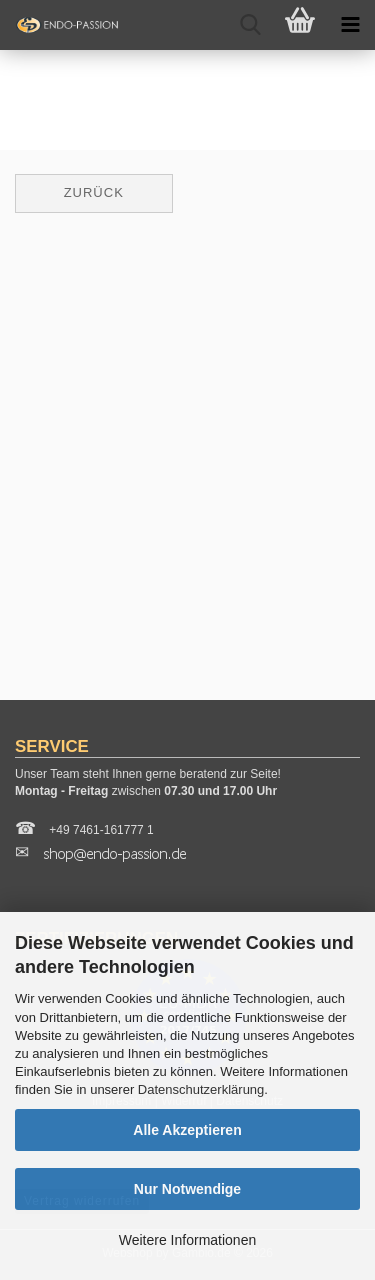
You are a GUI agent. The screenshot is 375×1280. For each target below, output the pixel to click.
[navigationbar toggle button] (350, 25)
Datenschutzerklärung (201, 1089)
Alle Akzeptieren (187, 1130)
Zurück (94, 192)
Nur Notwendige (187, 1189)
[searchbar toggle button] (250, 25)
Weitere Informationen (187, 1240)
